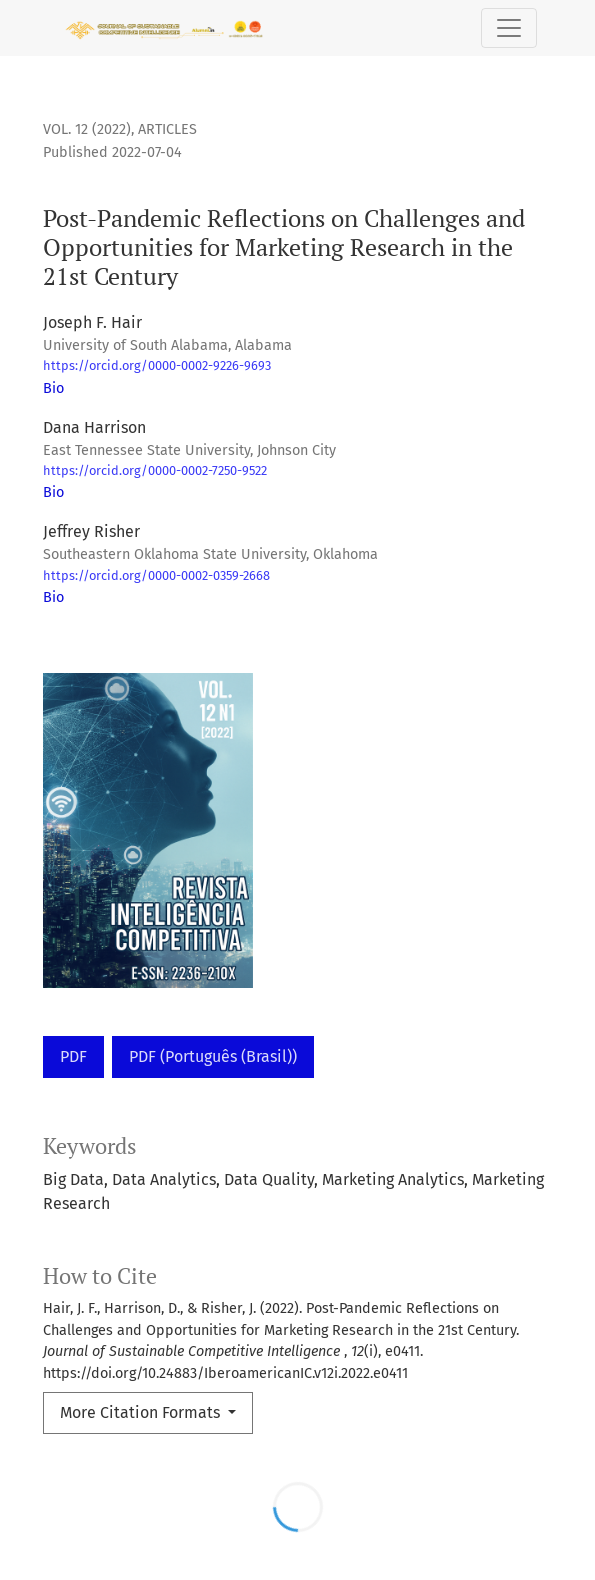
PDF (73, 1056)
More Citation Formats (142, 1412)
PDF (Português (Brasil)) (213, 1056)
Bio (53, 388)
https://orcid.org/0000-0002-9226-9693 (157, 365)
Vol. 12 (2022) (87, 129)
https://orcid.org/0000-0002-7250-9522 (155, 470)
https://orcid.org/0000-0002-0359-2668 (156, 575)
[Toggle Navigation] (509, 28)
